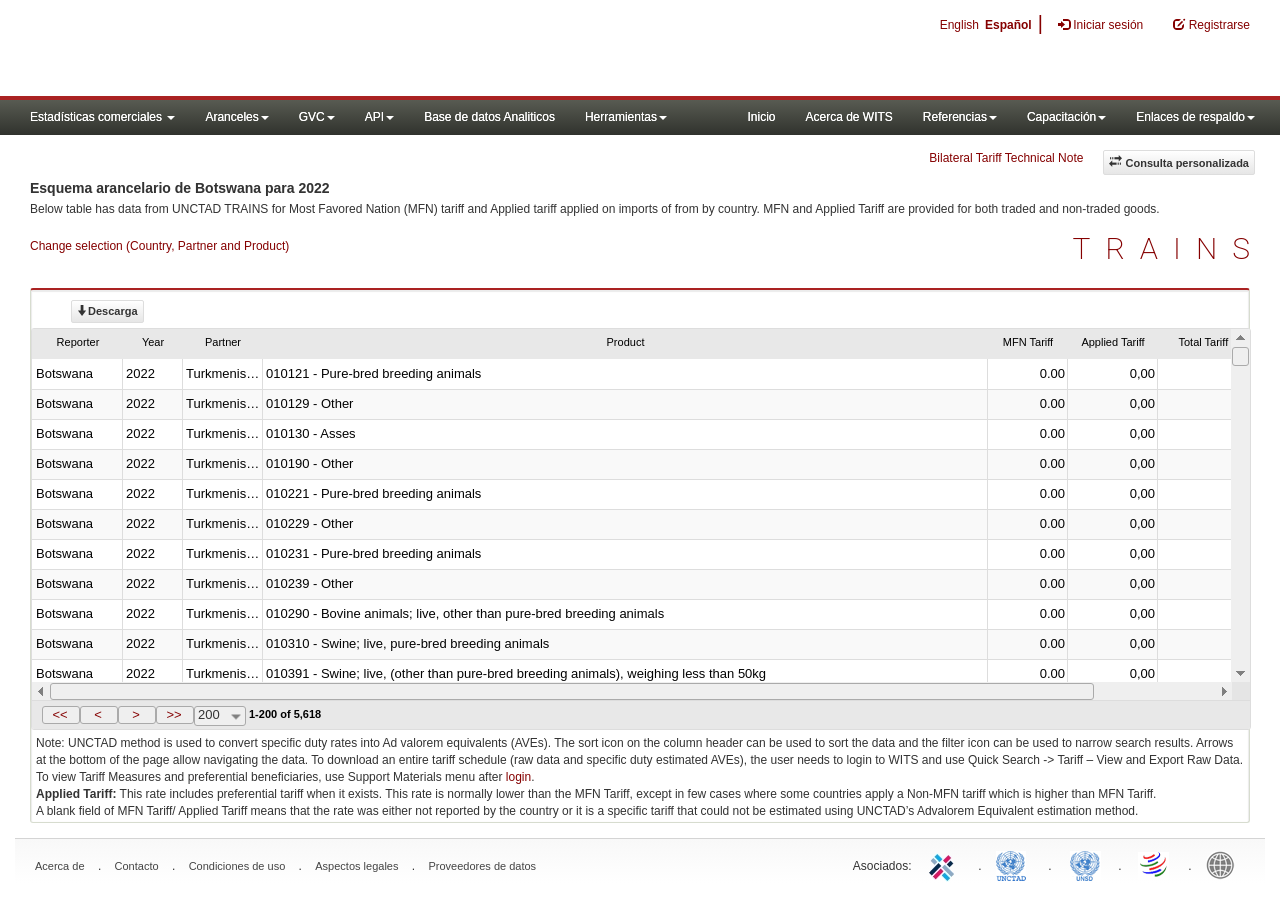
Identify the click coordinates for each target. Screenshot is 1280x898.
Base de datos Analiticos (489, 117)
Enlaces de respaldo (1195, 117)
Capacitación (1066, 117)
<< (59, 714)
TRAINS (1169, 248)
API (379, 117)
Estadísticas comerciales (102, 117)
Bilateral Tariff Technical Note (1006, 158)
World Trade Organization (1155, 864)
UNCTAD (1015, 864)
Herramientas (626, 117)
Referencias (960, 117)
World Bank (1225, 864)
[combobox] (220, 716)
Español (1008, 25)
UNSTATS (1085, 864)
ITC (945, 864)
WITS (200, 50)
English (959, 25)
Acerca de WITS (848, 117)
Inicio (761, 117)
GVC (317, 117)
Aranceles (236, 117)
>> (173, 714)
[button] (61, 715)
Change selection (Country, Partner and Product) (159, 246)
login (518, 777)
